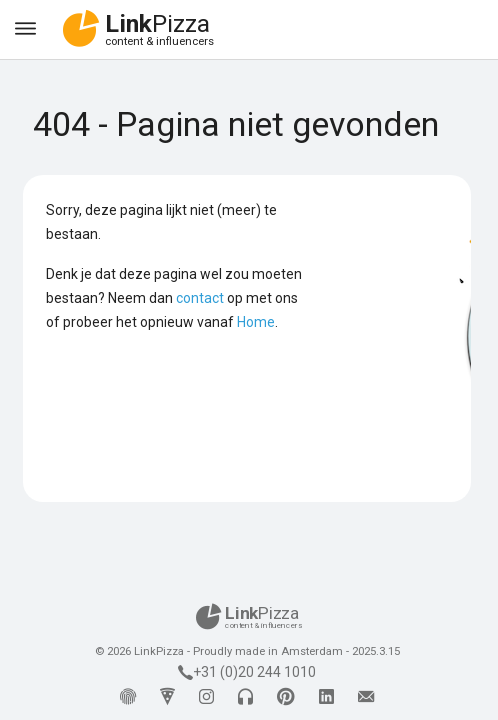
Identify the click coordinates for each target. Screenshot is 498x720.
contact (200, 298)
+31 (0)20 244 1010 (247, 672)
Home (256, 322)
